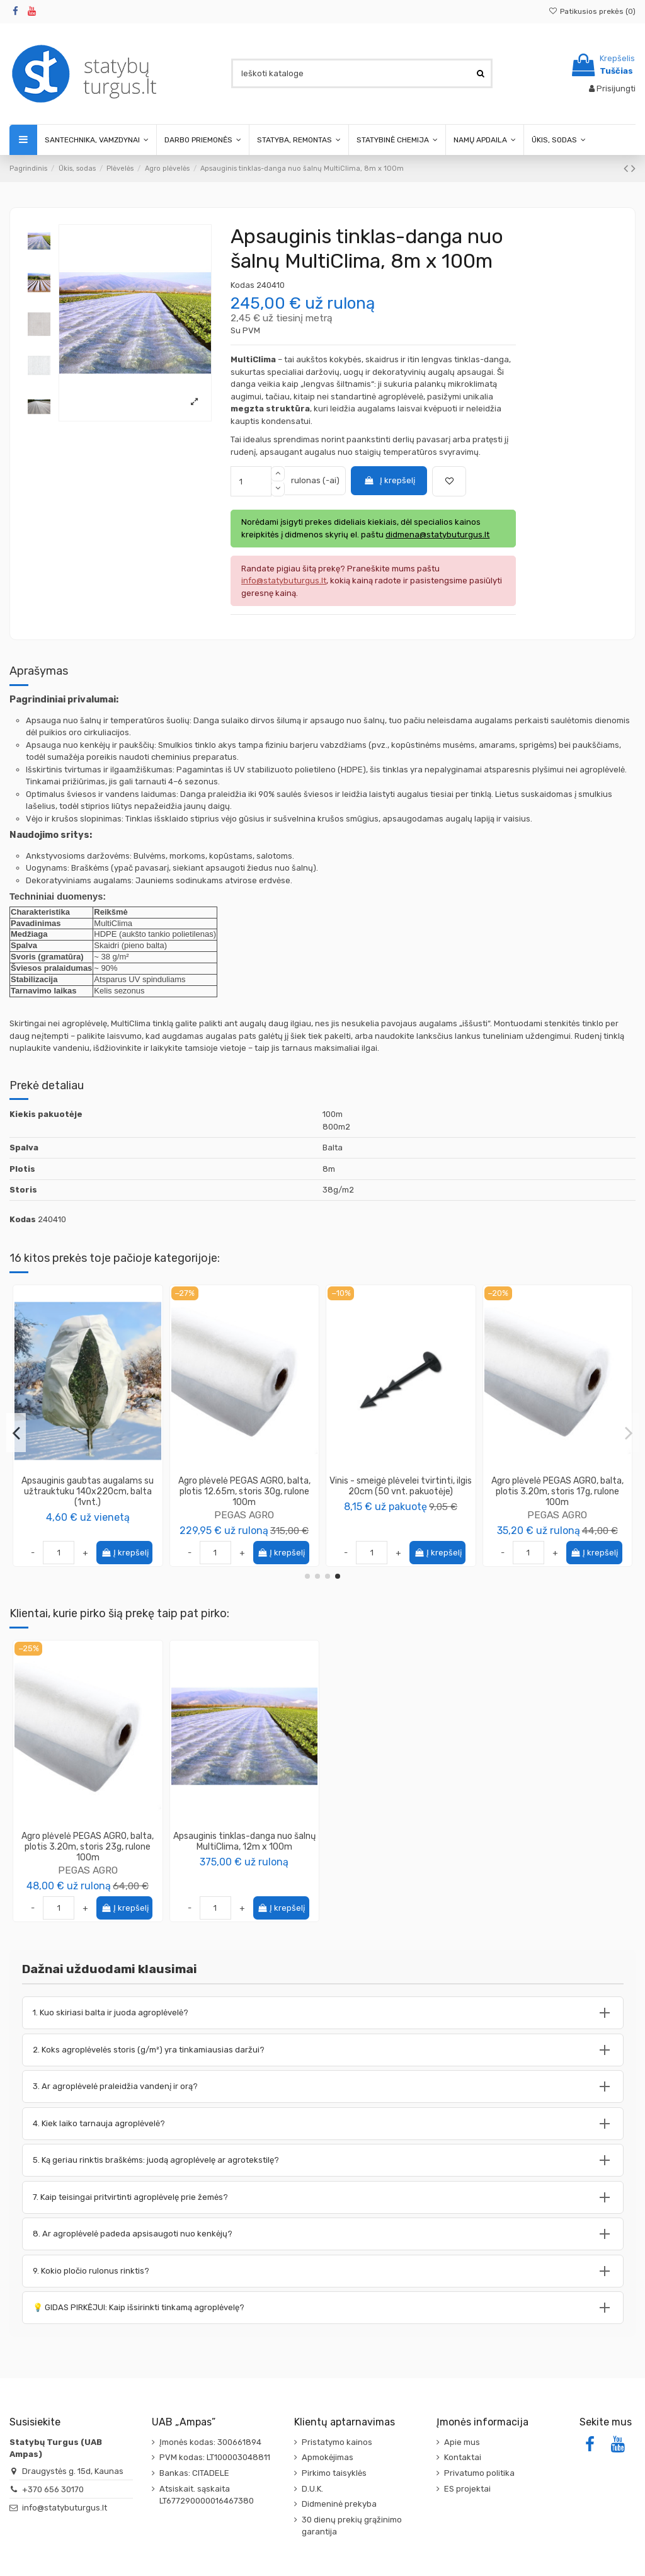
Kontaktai (462, 2457)
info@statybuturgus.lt (64, 2507)
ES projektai (467, 2488)
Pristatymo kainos (337, 2442)
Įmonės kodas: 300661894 (210, 2442)
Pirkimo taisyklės (334, 2473)
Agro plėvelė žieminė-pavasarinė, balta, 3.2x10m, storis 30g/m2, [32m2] (401, 1491)
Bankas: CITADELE (194, 2473)
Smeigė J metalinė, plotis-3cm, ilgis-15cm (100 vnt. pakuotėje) (557, 1486)
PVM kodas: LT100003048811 (214, 2457)
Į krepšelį (389, 480)
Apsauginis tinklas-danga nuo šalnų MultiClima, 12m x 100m (244, 1841)
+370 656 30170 (53, 2489)
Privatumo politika (479, 2473)
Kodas (242, 285)
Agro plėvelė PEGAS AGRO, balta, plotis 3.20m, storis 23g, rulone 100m (87, 1847)
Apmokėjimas (327, 2457)
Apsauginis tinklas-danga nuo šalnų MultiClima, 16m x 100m (244, 1486)
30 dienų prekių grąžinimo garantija (352, 2526)
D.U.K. (312, 2488)
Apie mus (462, 2442)
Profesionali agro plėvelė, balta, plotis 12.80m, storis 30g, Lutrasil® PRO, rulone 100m (87, 1491)
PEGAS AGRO (88, 1870)
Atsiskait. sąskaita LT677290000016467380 (206, 2495)
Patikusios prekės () (592, 11)
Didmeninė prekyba (339, 2504)
